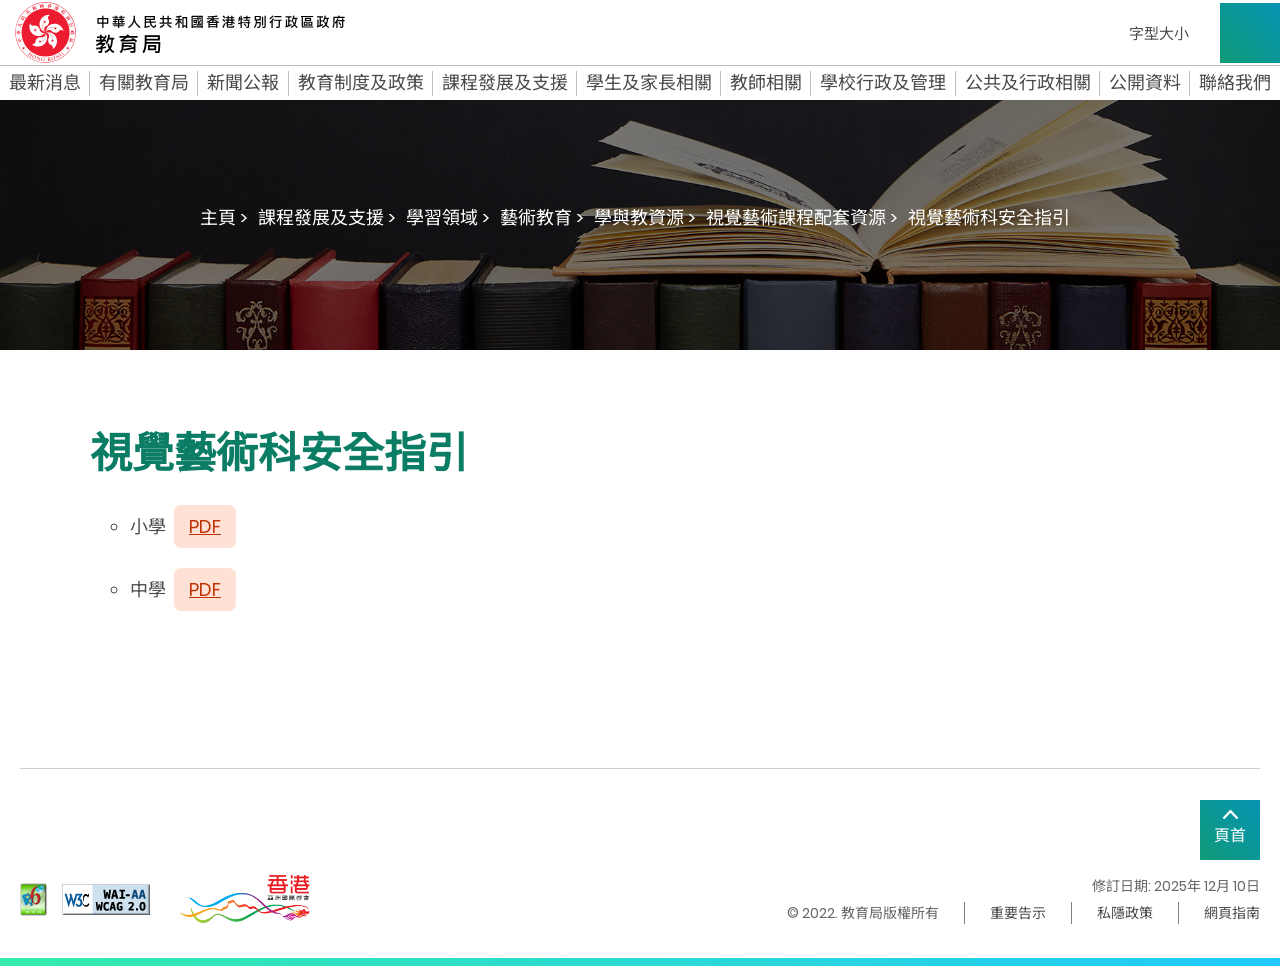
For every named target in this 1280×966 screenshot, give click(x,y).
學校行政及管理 (883, 83)
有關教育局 (144, 83)
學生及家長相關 (649, 83)
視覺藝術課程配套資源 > (802, 217)
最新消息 (45, 83)
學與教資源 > (645, 217)
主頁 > (224, 217)
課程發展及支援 (505, 83)
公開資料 (1145, 83)
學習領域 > (448, 217)
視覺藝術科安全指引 (989, 217)
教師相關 (766, 83)
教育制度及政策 (361, 83)
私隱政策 (1125, 913)
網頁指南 (1232, 913)
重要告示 (1018, 913)
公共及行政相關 (1028, 83)
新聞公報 (243, 83)
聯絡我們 (1235, 83)
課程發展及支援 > (327, 217)
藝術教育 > (542, 217)
